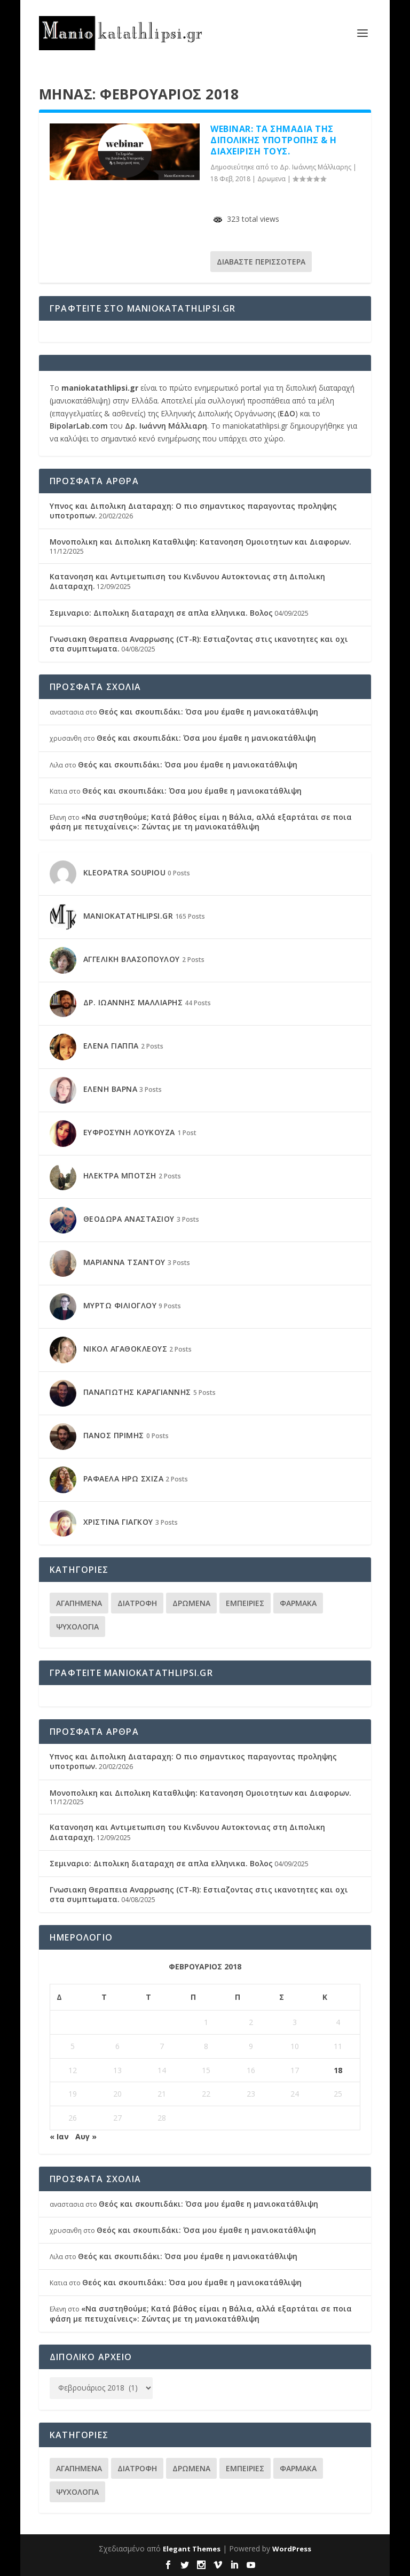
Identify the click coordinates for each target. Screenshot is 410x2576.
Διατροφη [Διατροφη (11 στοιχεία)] (137, 1603)
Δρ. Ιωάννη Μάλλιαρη (166, 426)
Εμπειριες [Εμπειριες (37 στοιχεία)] (245, 1603)
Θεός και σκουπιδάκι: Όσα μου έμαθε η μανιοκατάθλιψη (208, 712)
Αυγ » (86, 2136)
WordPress (291, 2549)
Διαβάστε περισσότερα (261, 262)
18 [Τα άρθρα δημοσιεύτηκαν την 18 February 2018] (338, 2070)
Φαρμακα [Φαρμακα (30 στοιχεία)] (298, 1603)
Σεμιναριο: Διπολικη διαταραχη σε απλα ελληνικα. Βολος (161, 613)
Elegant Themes (191, 2549)
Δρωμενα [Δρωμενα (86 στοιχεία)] (191, 1603)
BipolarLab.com (79, 426)
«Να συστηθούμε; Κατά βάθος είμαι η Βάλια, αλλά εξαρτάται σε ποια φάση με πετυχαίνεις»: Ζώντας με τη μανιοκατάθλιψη (201, 822)
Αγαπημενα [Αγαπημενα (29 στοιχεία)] (79, 1603)
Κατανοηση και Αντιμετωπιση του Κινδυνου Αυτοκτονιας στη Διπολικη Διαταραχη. (187, 581)
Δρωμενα (271, 178)
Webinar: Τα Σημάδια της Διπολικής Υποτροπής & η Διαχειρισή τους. (273, 140)
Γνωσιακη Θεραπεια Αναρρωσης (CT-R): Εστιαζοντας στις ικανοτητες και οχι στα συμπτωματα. (199, 644)
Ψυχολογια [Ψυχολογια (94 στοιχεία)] (77, 1626)
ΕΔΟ (287, 413)
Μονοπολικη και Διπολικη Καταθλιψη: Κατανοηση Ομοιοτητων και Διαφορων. (200, 542)
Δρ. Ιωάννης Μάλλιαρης (315, 167)
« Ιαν (59, 2136)
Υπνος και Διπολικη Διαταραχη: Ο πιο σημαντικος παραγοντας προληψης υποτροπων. (193, 511)
